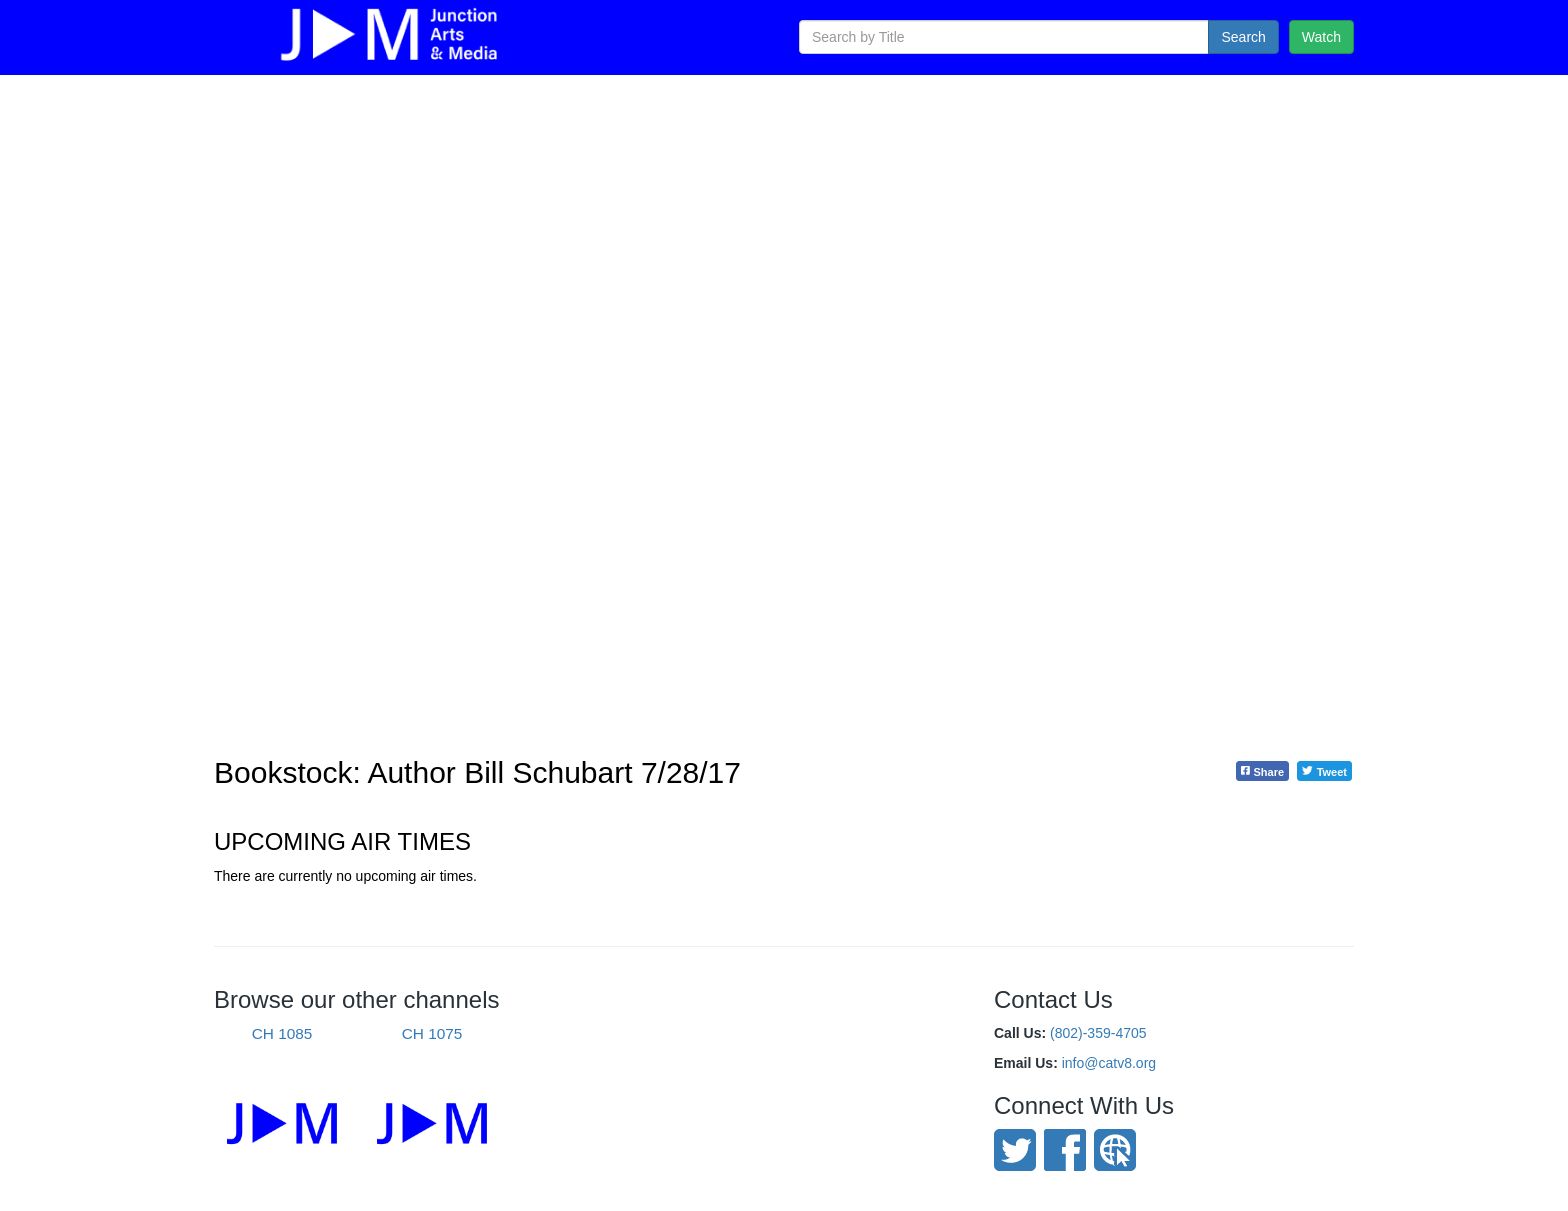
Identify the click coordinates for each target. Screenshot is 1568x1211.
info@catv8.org (1109, 1063)
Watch (1321, 37)
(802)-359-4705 (1098, 1033)
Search (1243, 37)
